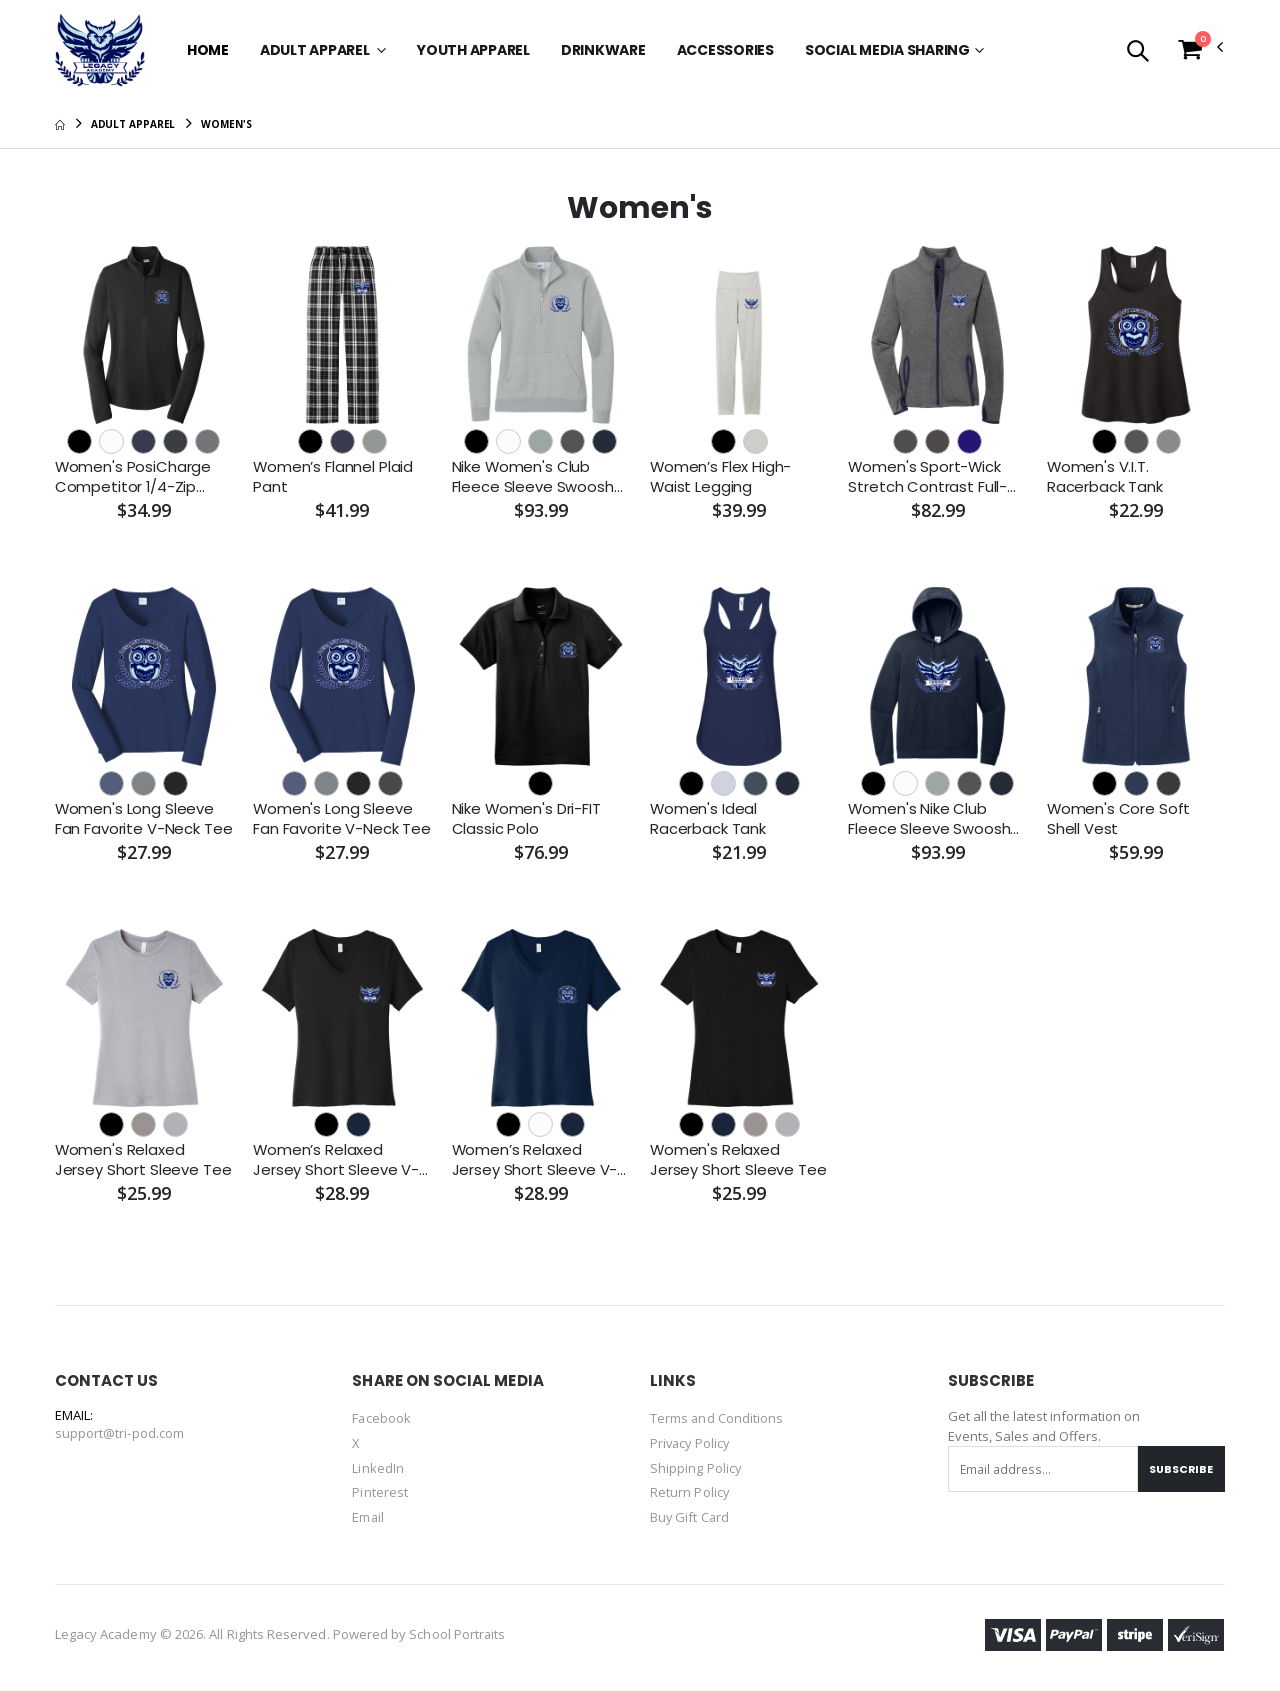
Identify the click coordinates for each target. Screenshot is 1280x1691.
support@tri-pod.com (119, 1435)
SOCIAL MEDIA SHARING (887, 50)
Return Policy (690, 1492)
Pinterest (380, 1492)
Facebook (382, 1420)
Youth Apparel (473, 50)
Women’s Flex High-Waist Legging (721, 477)
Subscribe (1180, 1470)
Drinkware (603, 50)
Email (368, 1516)
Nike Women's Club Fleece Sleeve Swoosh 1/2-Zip (533, 477)
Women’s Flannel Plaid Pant (333, 477)
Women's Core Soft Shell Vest (1119, 819)
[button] (1137, 52)
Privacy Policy (691, 1444)
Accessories (725, 50)
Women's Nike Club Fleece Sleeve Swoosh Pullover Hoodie (929, 819)
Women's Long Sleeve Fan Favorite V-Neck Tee (144, 819)
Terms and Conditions (717, 1420)
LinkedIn (378, 1468)
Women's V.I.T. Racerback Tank (1105, 477)
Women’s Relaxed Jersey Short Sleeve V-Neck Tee (336, 1161)
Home (208, 50)
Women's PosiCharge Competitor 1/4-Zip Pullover (133, 477)
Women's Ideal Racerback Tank (708, 819)
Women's (226, 124)
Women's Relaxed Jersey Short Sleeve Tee (143, 1161)
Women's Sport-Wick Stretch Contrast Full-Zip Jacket (927, 477)
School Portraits (457, 1633)
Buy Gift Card (690, 1516)
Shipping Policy (696, 1468)
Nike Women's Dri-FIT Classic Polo (527, 819)
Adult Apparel (316, 50)
